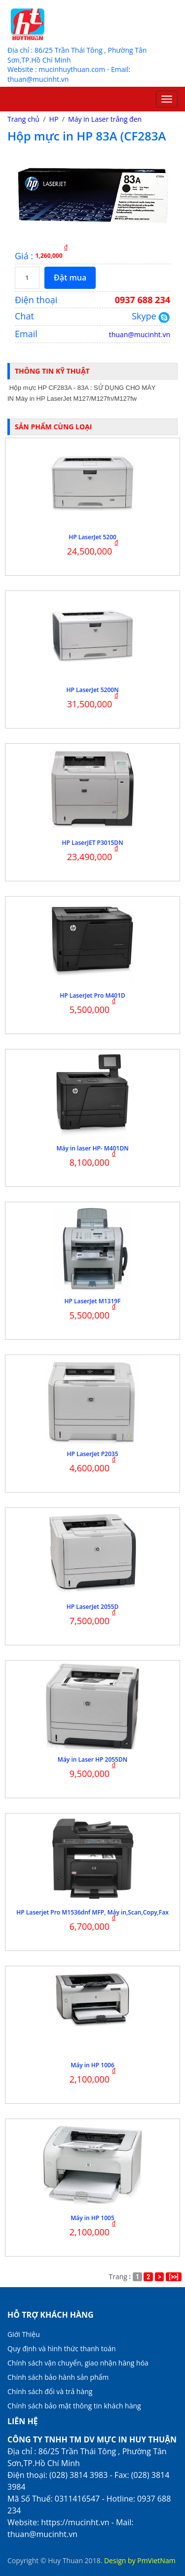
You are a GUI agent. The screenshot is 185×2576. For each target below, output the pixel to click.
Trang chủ (23, 119)
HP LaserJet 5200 (92, 537)
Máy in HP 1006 (92, 2065)
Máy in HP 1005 (92, 2218)
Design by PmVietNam (140, 2560)
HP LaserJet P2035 (92, 1454)
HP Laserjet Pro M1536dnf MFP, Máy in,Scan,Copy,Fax (92, 1912)
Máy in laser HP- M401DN (92, 1148)
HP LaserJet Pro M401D (92, 995)
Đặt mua (70, 277)
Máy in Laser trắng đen (105, 119)
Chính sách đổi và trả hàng (49, 2391)
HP (54, 119)
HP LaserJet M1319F (92, 1301)
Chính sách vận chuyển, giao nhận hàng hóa (77, 2362)
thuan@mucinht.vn (139, 334)
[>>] (174, 2277)
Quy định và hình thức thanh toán (61, 2348)
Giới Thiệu (23, 2334)
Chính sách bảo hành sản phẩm (58, 2377)
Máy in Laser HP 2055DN (92, 1759)
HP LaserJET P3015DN (92, 842)
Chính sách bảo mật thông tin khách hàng (74, 2405)
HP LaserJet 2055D (93, 1606)
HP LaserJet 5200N (92, 690)
